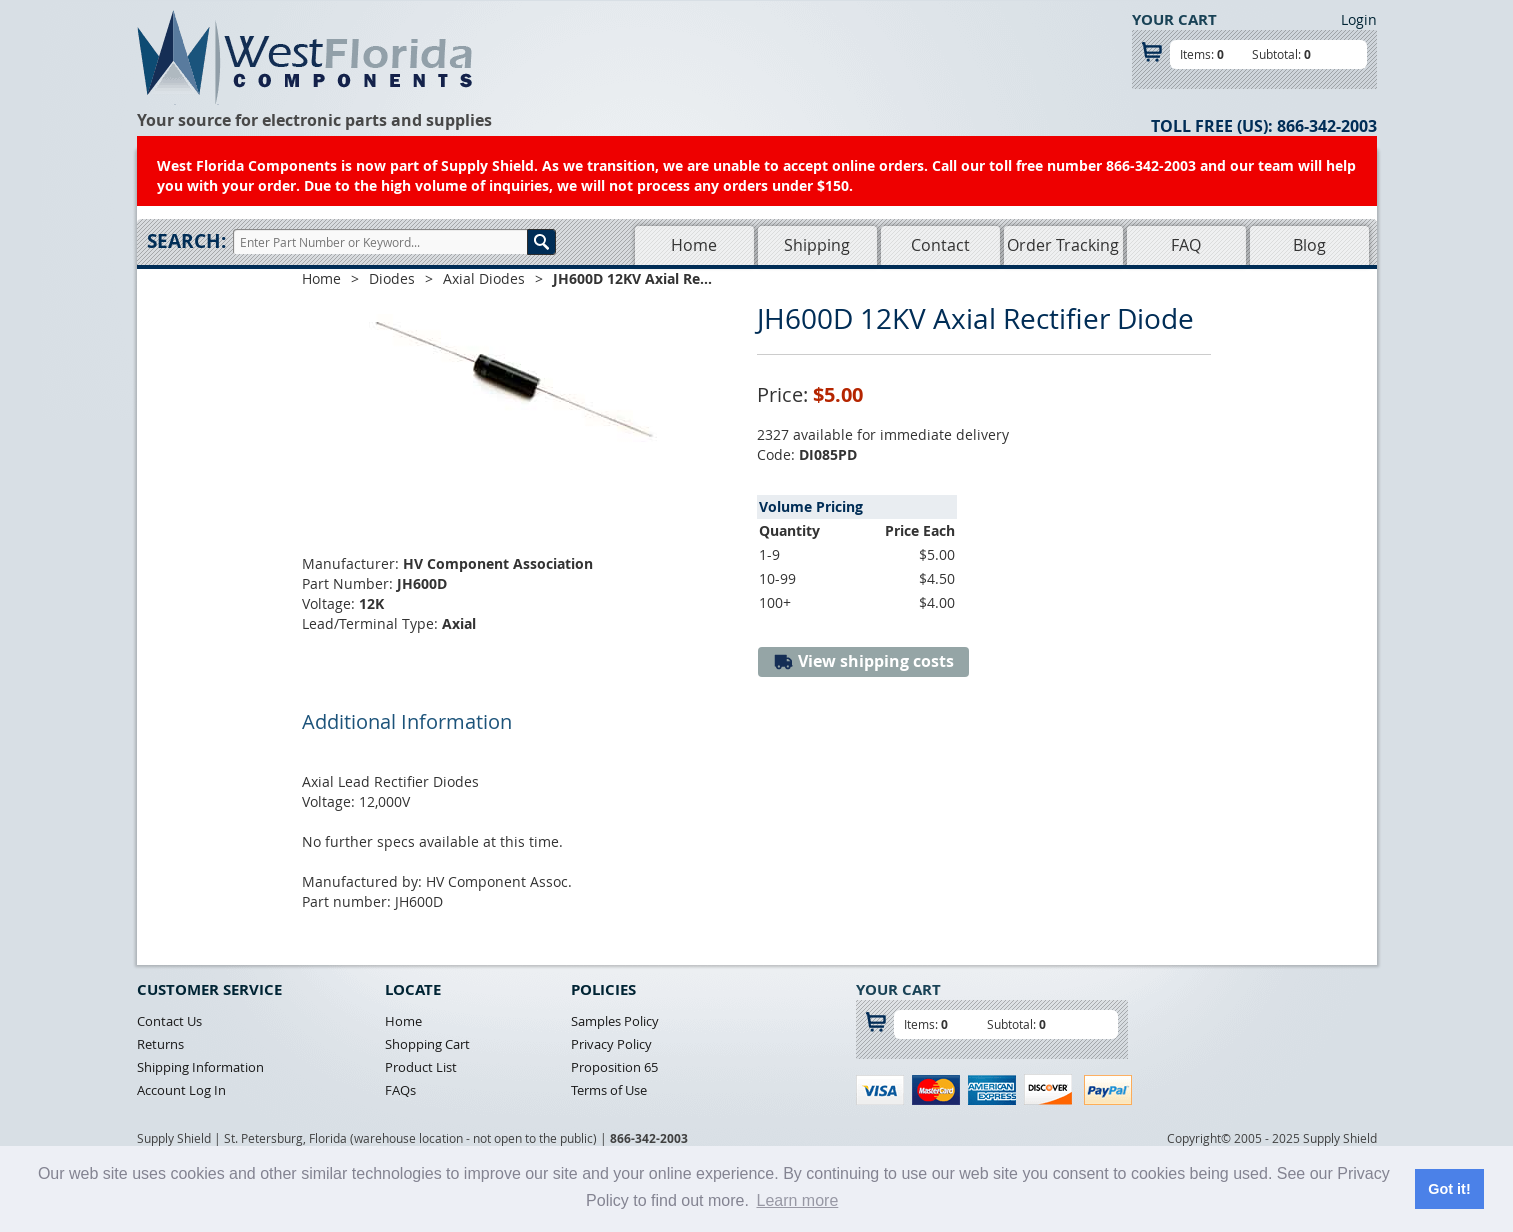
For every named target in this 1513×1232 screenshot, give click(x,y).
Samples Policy (615, 1021)
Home (694, 245)
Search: (186, 241)
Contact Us (169, 1021)
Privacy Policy (611, 1044)
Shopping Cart (427, 1044)
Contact (940, 245)
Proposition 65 (614, 1067)
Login (1359, 19)
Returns (160, 1044)
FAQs (400, 1090)
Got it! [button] (1449, 1189)
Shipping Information (200, 1067)
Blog (1309, 245)
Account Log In (181, 1090)
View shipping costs (863, 661)
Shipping (817, 245)
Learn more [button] (797, 1200)
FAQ (1186, 245)
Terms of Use (609, 1090)
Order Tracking (1063, 245)
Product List (421, 1067)
